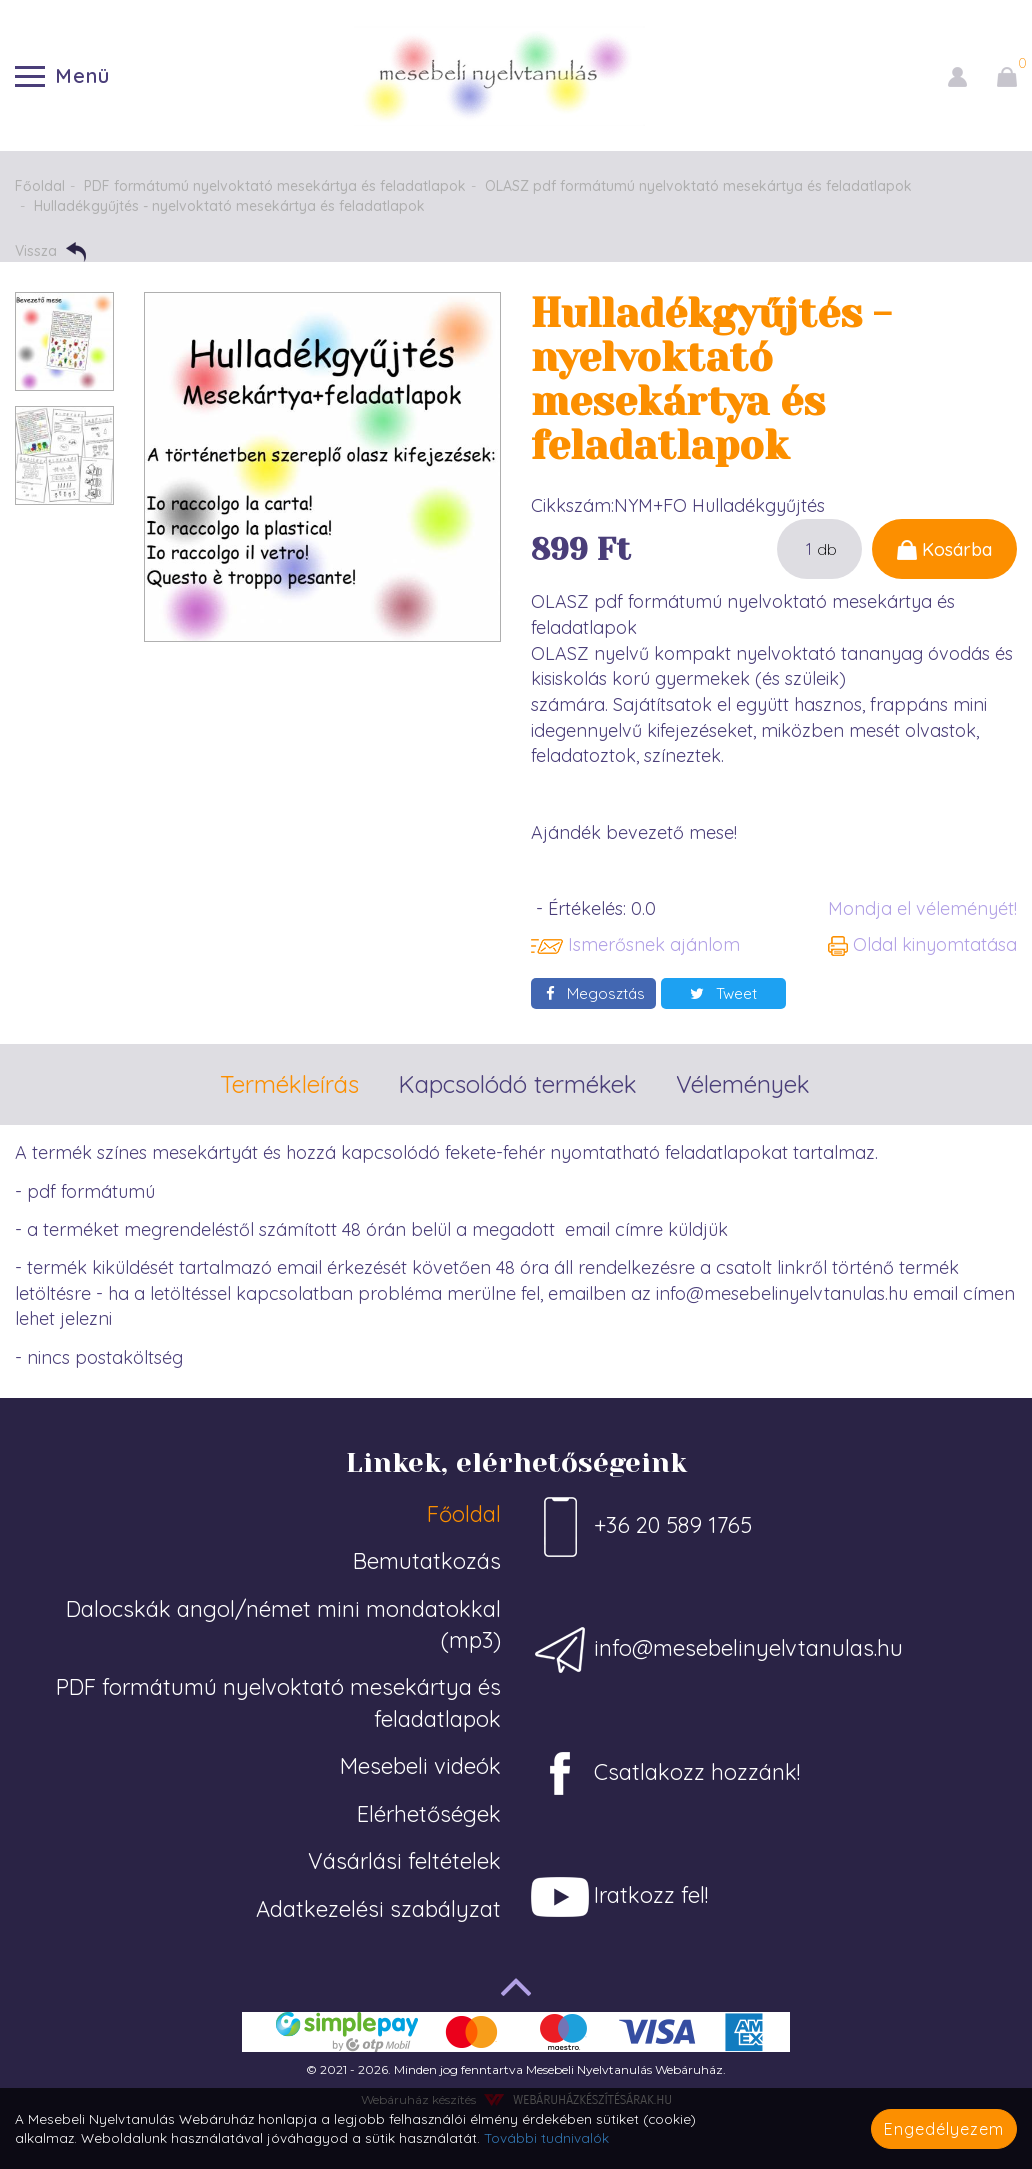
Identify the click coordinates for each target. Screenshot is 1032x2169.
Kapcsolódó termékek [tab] (517, 1084)
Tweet (723, 993)
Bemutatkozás (427, 1561)
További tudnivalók (546, 2137)
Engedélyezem (944, 2129)
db (827, 549)
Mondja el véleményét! (922, 908)
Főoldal (40, 186)
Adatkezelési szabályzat (378, 1909)
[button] (957, 76)
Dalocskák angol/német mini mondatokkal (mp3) (283, 1624)
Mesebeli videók (420, 1766)
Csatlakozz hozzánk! (665, 1774)
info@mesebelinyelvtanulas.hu (717, 1650)
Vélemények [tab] (743, 1084)
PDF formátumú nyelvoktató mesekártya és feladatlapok (275, 186)
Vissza (50, 252)
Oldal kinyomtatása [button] (922, 944)
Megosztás (595, 993)
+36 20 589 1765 (641, 1527)
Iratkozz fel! (619, 1897)
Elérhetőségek (429, 1814)
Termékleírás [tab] (289, 1084)
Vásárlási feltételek (404, 1861)
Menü (62, 75)
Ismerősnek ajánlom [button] (635, 944)
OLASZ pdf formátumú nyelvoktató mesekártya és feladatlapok (698, 186)
